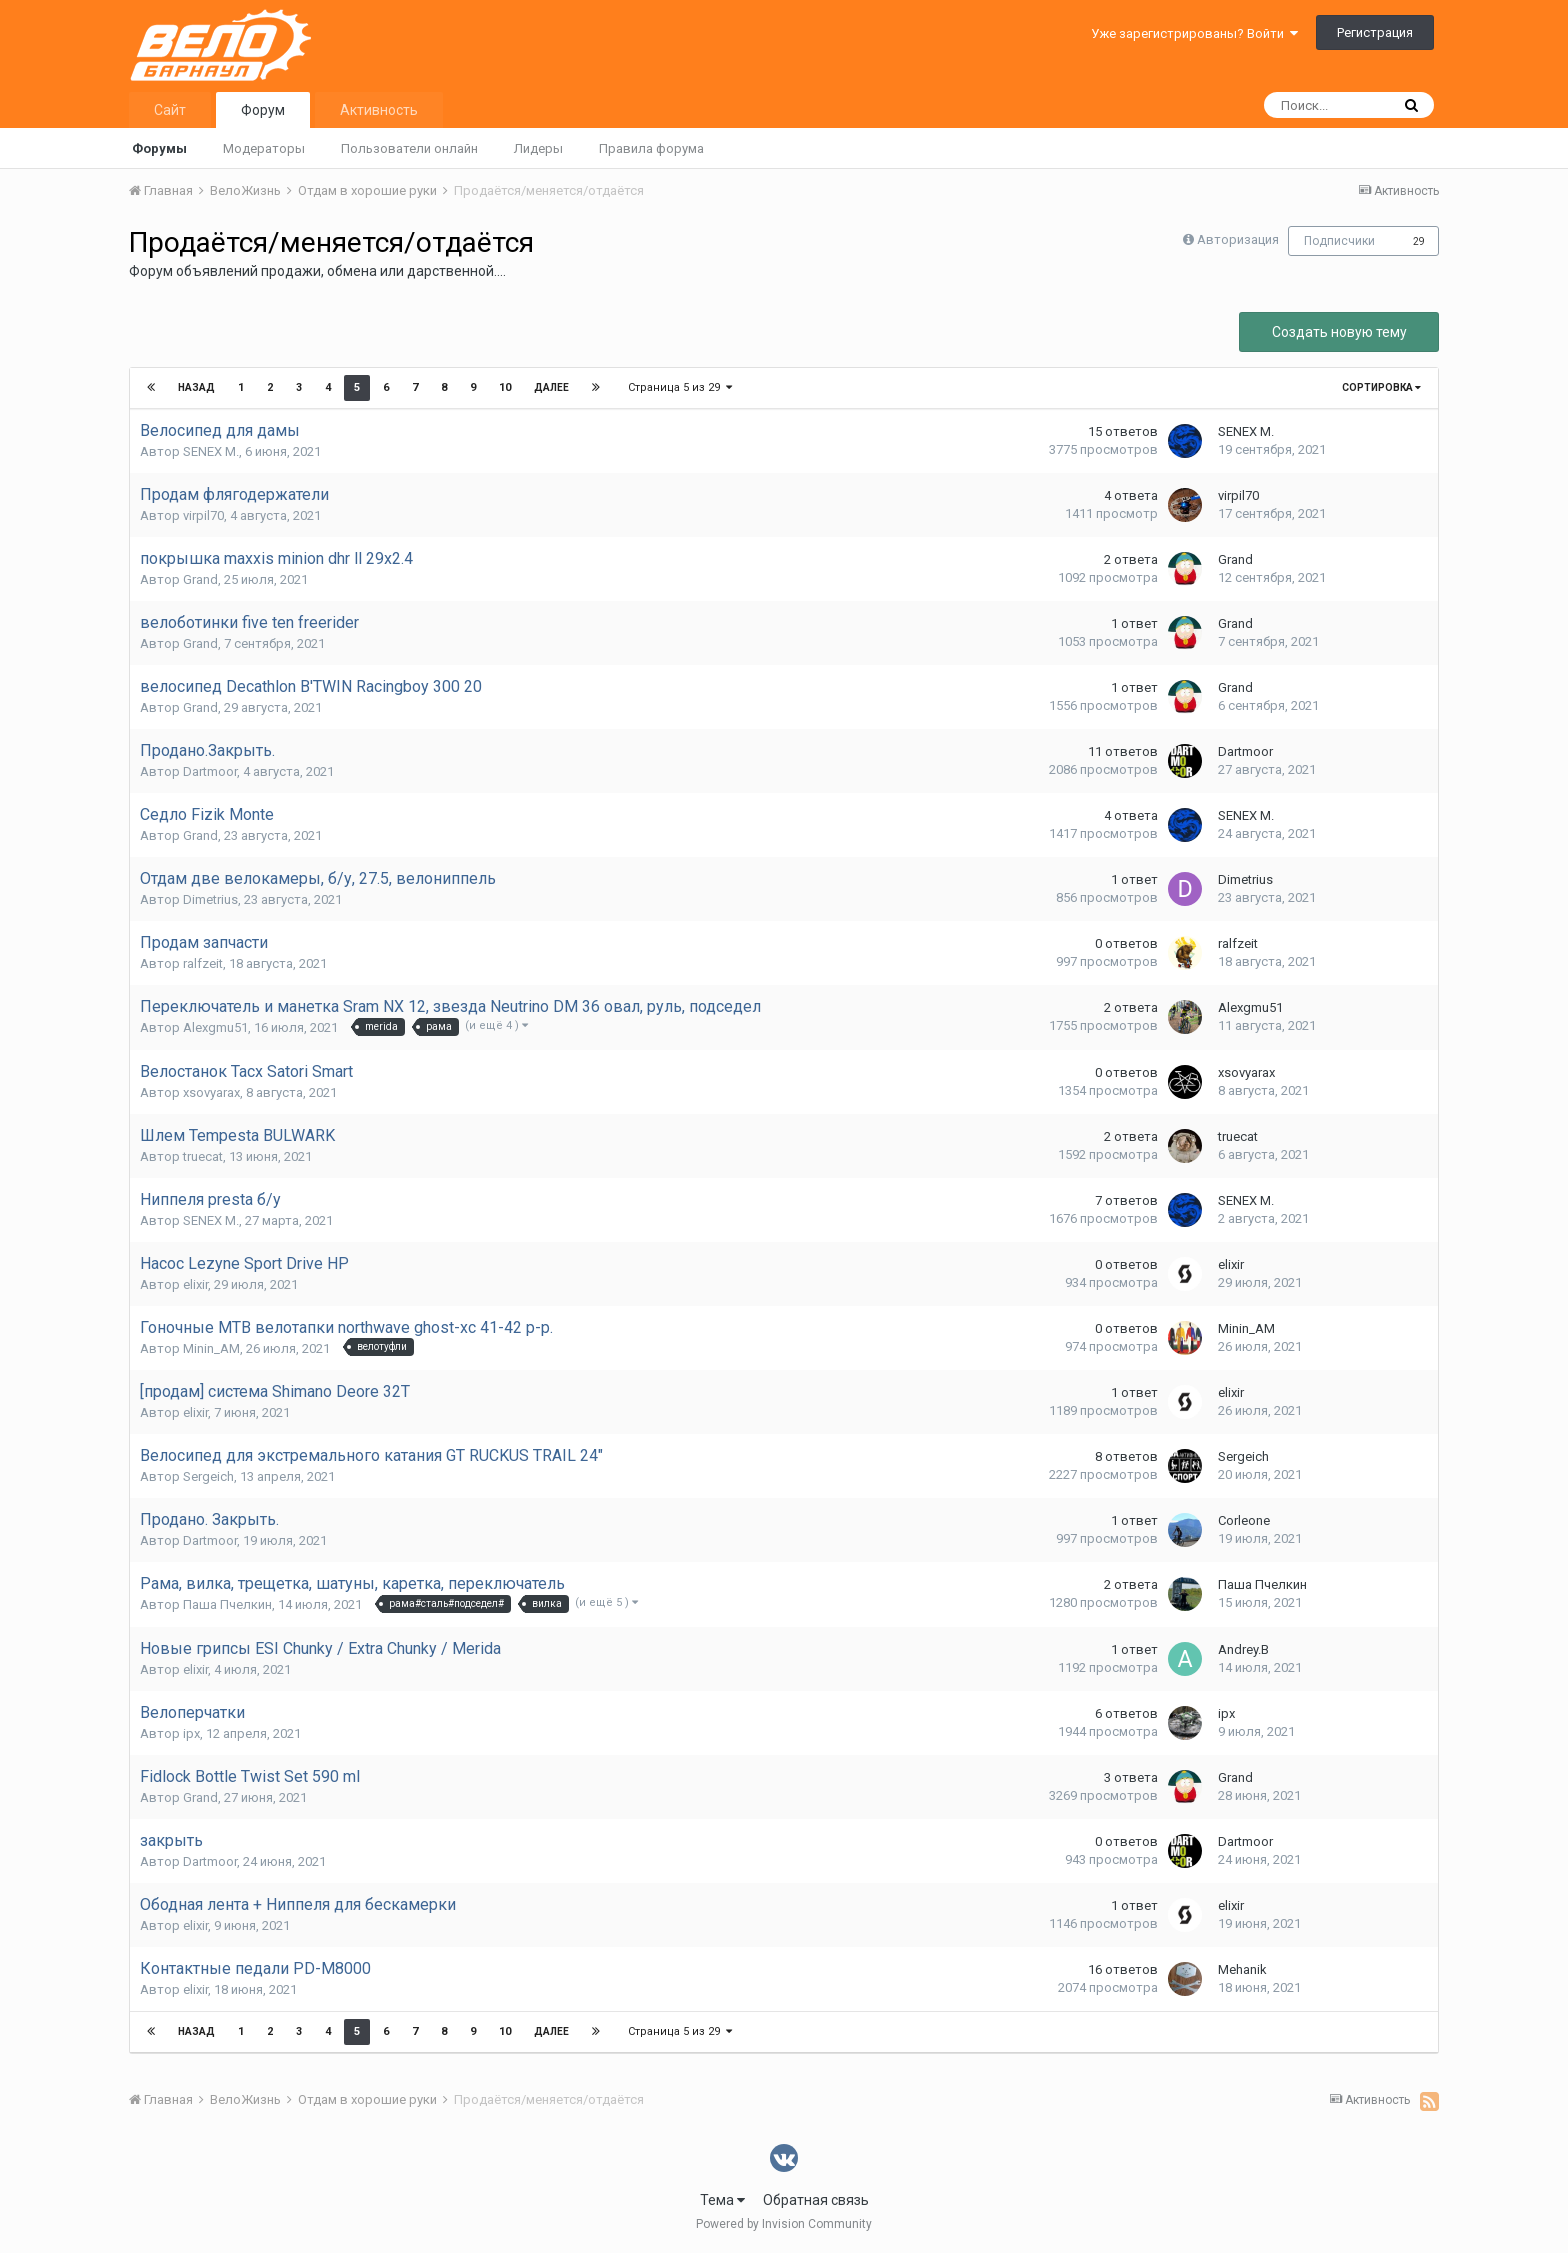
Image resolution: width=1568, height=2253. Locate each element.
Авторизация (1238, 239)
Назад (196, 387)
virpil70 (203, 515)
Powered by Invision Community (784, 2224)
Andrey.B (1243, 1649)
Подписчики (1339, 241)
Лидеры (538, 148)
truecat (203, 1156)
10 (505, 387)
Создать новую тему (1339, 332)
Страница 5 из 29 (680, 387)
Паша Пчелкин (227, 1604)
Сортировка (1381, 387)
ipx (191, 1733)
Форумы (159, 148)
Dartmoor (210, 771)
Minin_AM (211, 1348)
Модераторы (264, 148)
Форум (263, 110)
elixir (195, 1284)
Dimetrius (210, 899)
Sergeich (208, 1476)
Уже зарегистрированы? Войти (1194, 33)
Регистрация (1375, 32)
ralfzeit (203, 963)
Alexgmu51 (215, 1027)
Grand (200, 579)
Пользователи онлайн (409, 148)
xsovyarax (211, 1092)
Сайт (170, 110)
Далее (551, 387)
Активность (379, 110)
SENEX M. (211, 451)
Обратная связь (816, 2200)
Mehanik (1242, 1969)
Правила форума (651, 148)
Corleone (1244, 1520)
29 (1419, 241)
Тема (722, 2200)
